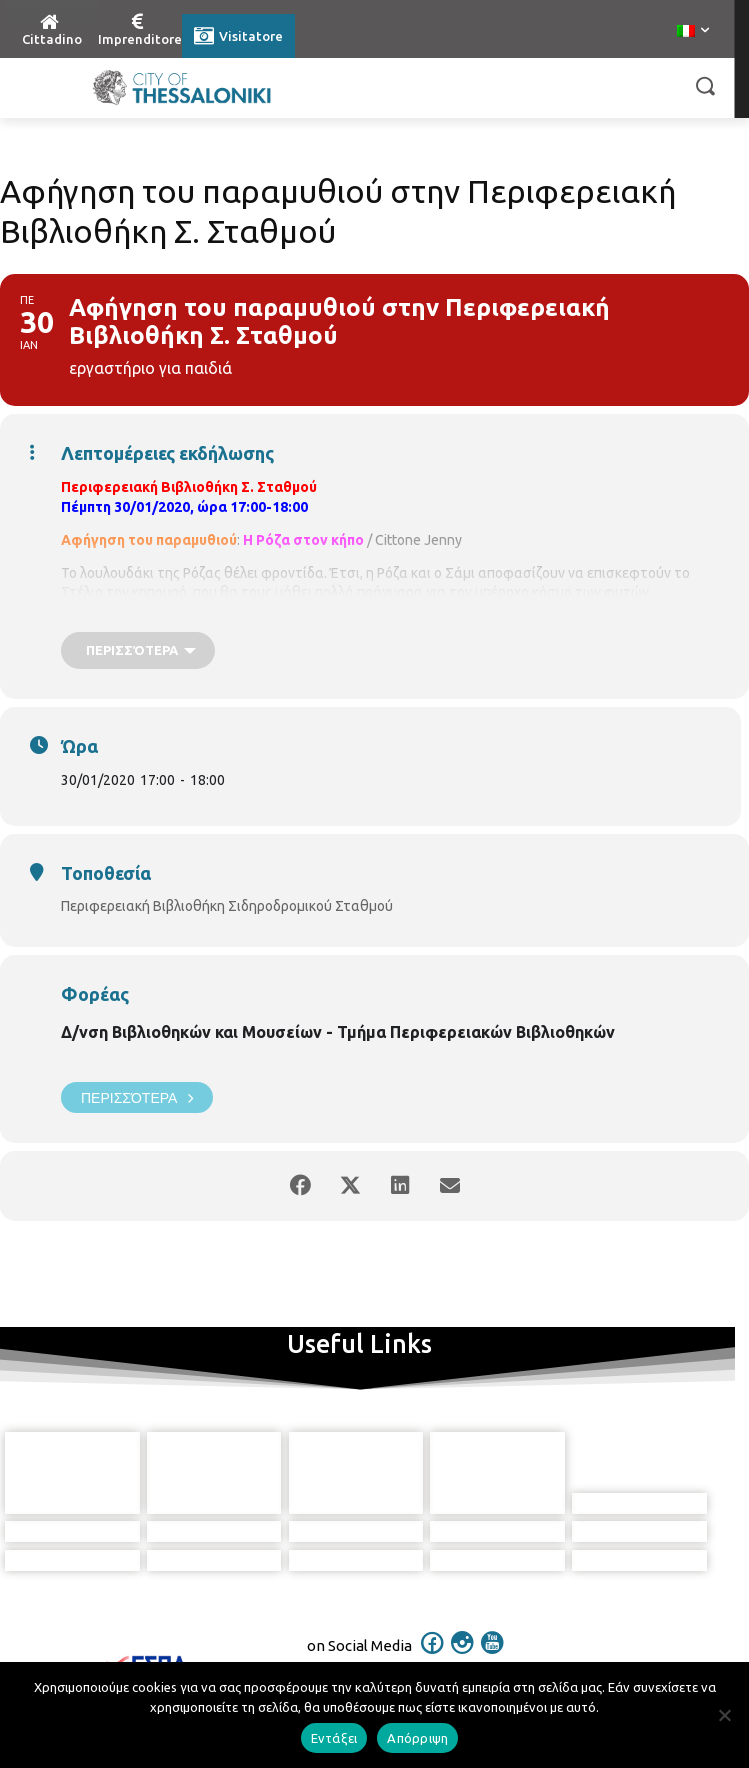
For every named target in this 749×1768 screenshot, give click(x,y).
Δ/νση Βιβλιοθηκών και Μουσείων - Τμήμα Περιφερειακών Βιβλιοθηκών (338, 1032)
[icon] (432, 1595)
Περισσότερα (137, 1097)
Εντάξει (334, 1738)
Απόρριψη (417, 1738)
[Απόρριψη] (724, 1715)
